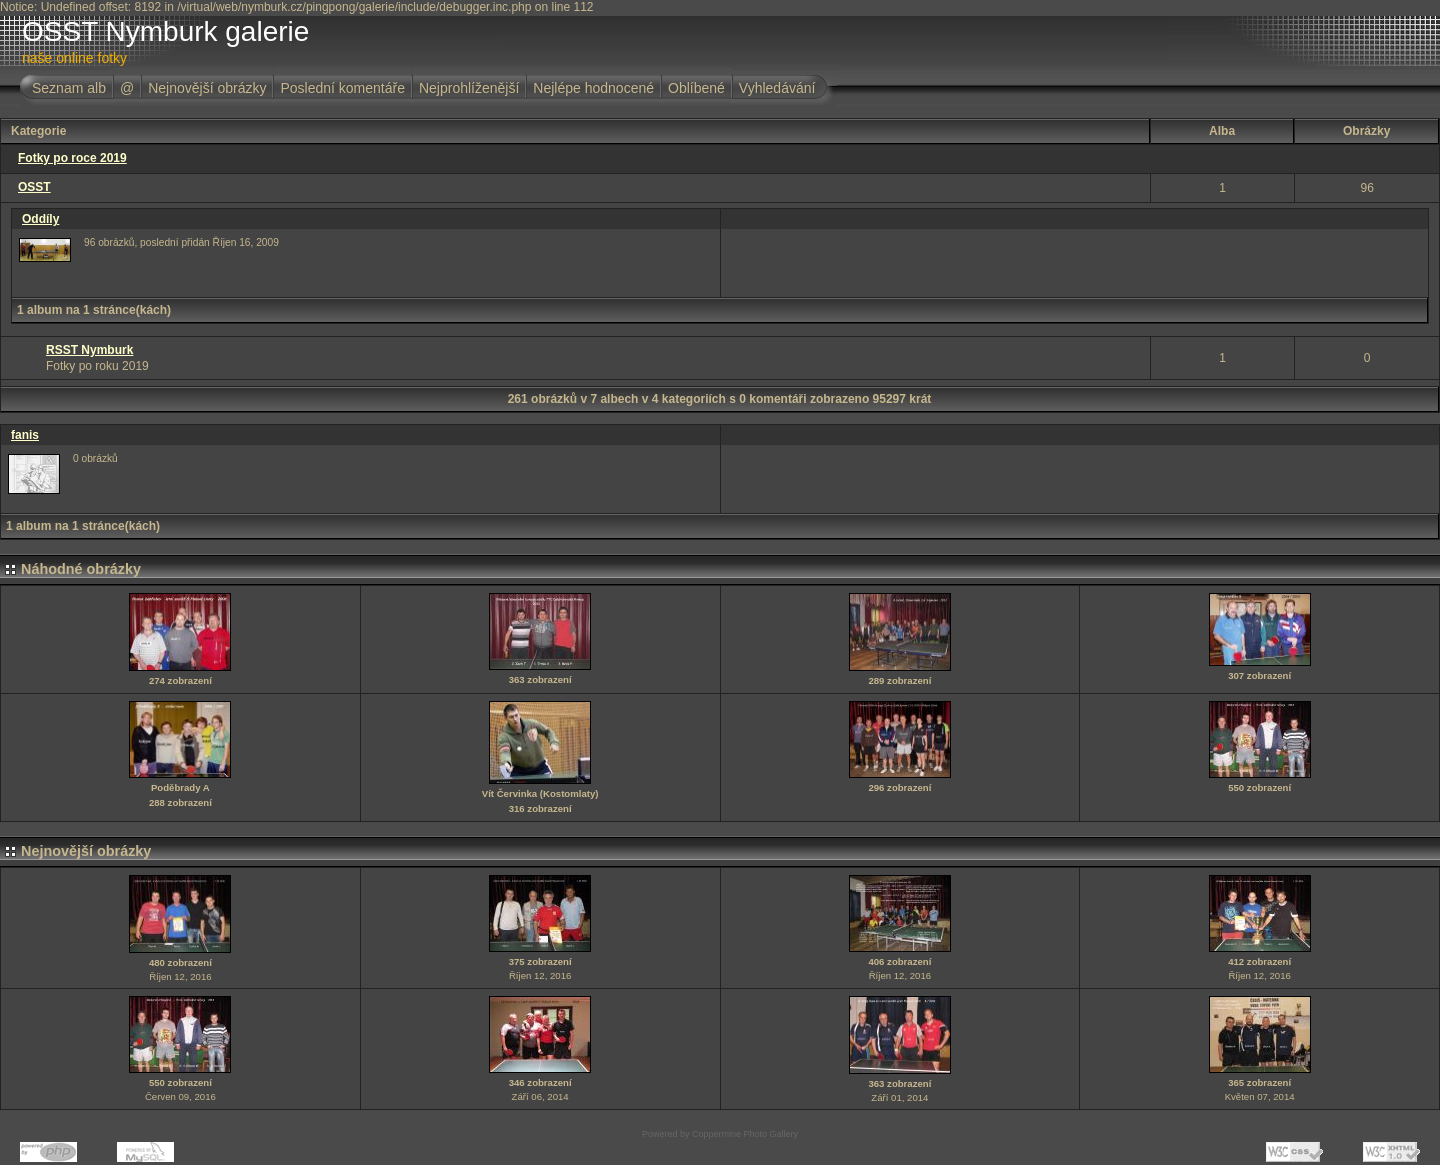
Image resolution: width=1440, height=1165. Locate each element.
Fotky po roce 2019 (72, 158)
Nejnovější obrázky (207, 88)
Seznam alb (69, 88)
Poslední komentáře (342, 88)
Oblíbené (696, 88)
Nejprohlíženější (469, 88)
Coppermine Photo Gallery (745, 1134)
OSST (34, 187)
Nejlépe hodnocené (593, 88)
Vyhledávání (777, 88)
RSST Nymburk (89, 350)
